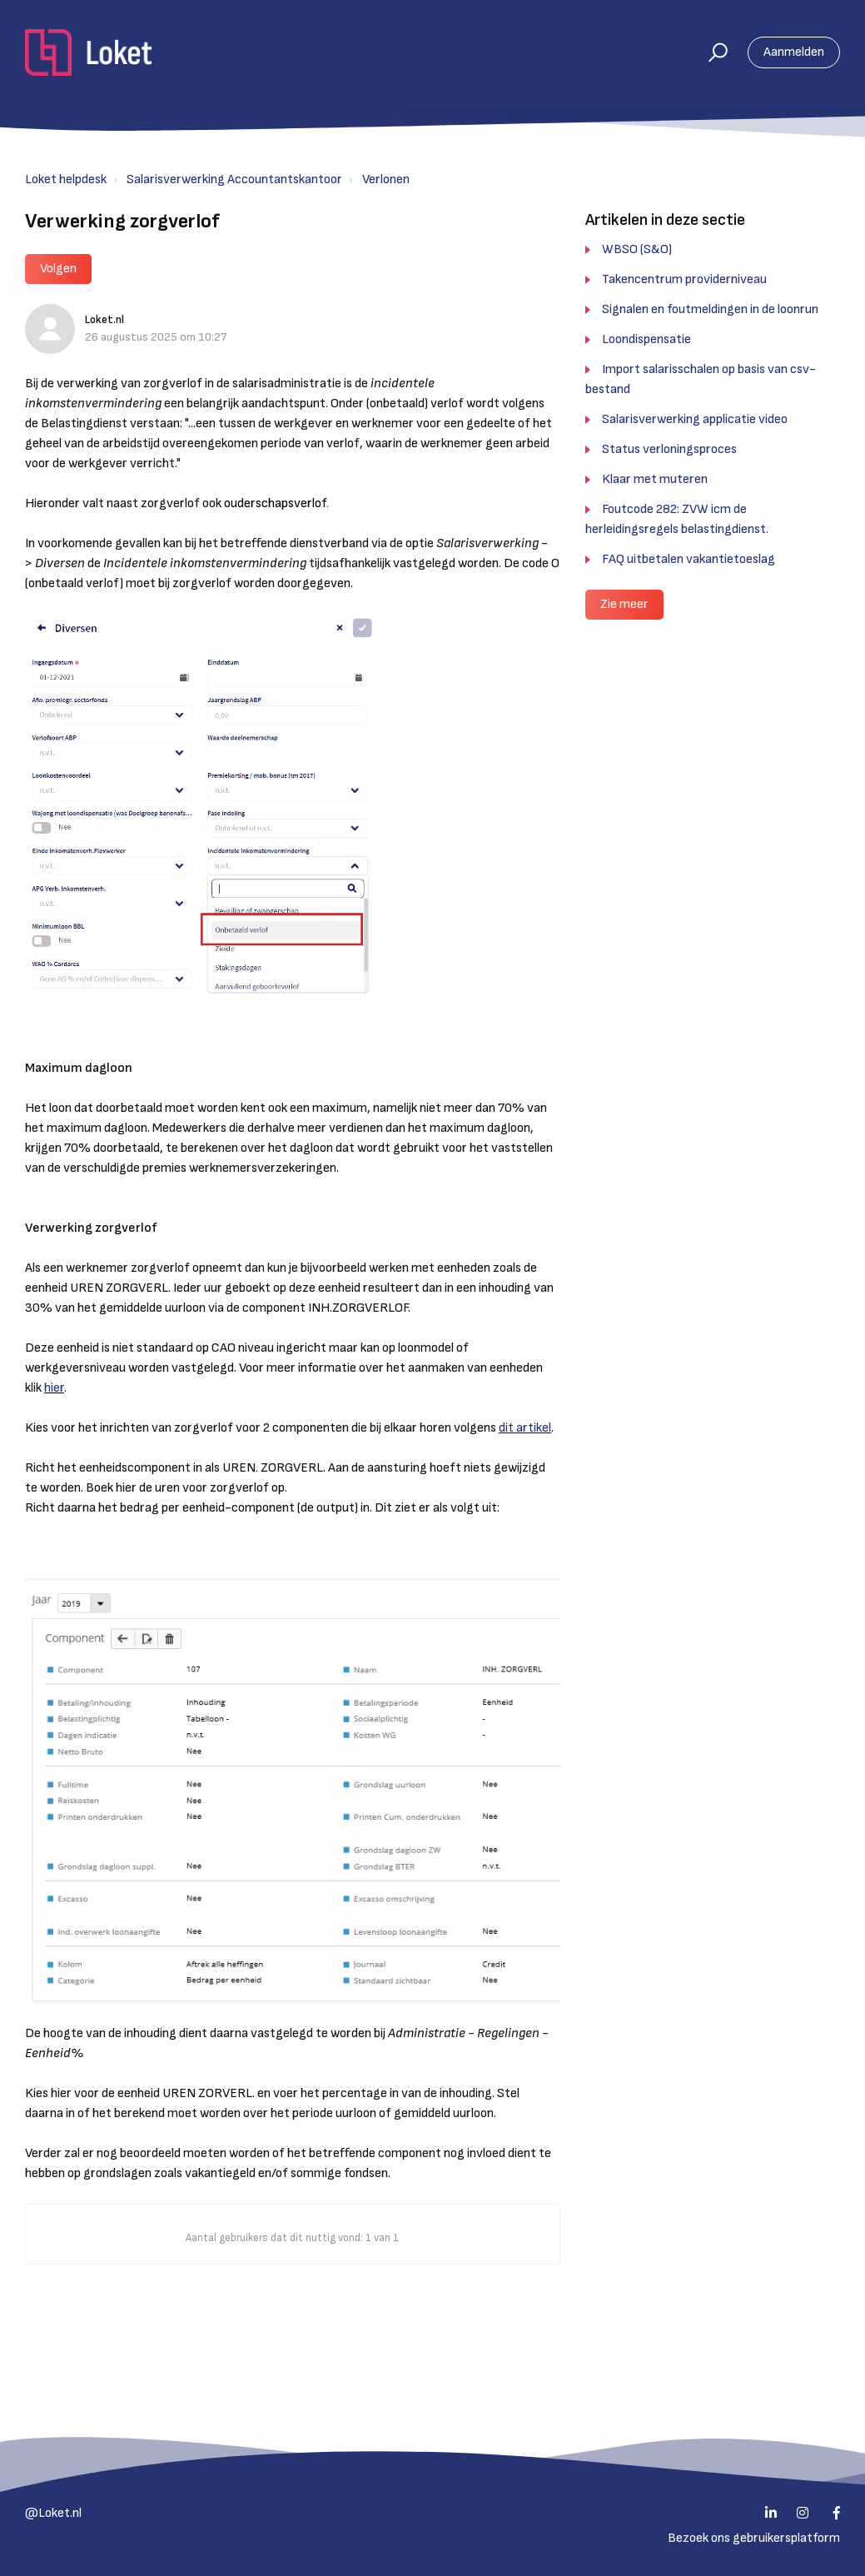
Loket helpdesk (66, 179)
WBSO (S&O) (637, 249)
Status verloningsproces (669, 449)
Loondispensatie (646, 339)
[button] (710, 52)
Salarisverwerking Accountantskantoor (234, 179)
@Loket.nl (53, 2513)
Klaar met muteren (655, 479)
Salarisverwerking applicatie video (695, 419)
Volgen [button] (58, 269)
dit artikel (525, 1428)
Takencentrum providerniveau (684, 279)
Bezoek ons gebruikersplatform (754, 2538)
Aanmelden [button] (793, 52)
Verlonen (386, 179)
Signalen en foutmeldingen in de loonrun (710, 309)
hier (54, 1388)
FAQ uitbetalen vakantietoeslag (688, 559)
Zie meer (624, 604)
